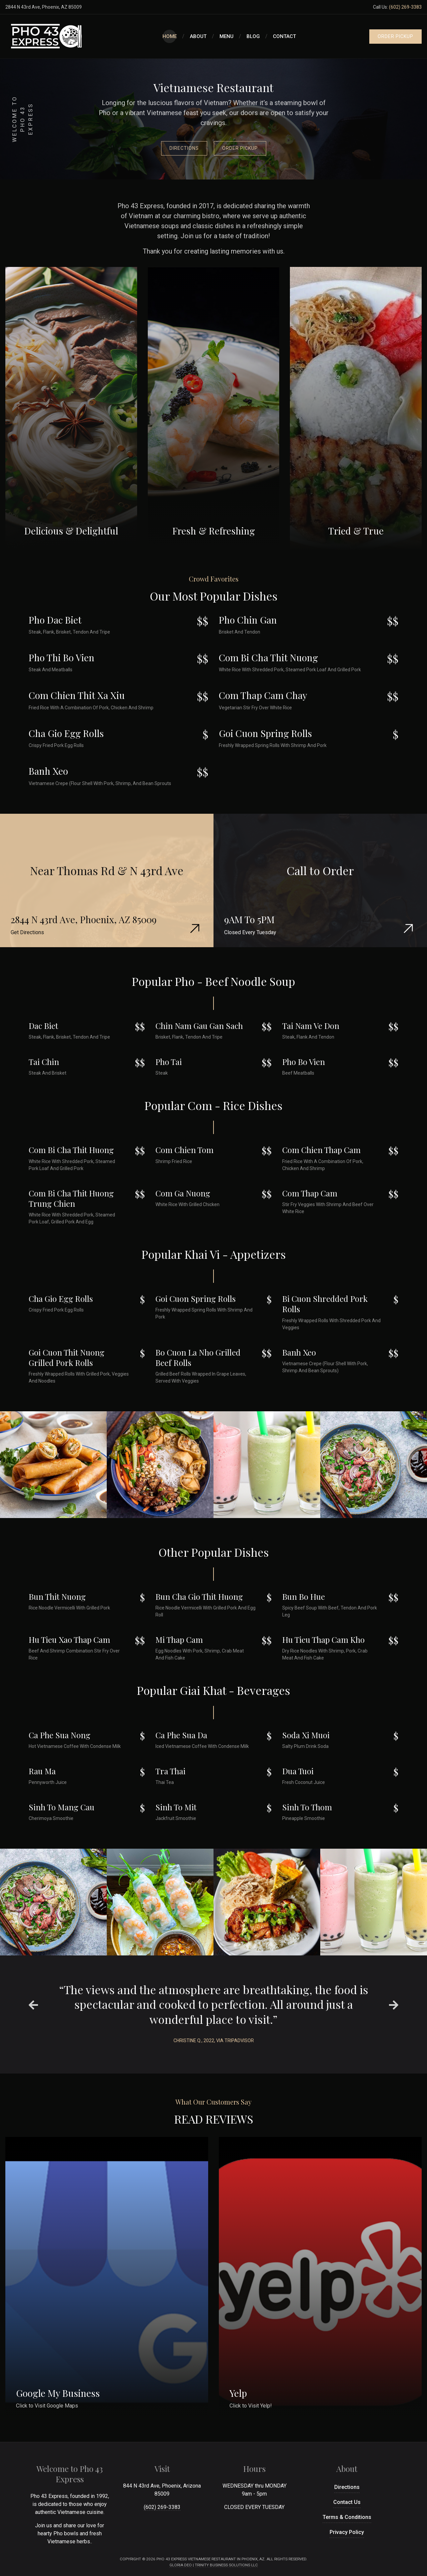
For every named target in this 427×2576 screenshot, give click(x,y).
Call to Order (320, 870)
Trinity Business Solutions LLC (226, 2565)
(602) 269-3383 (405, 7)
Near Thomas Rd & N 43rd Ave (106, 870)
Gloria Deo (180, 2565)
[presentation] (33, 2005)
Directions (184, 148)
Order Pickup (240, 148)
